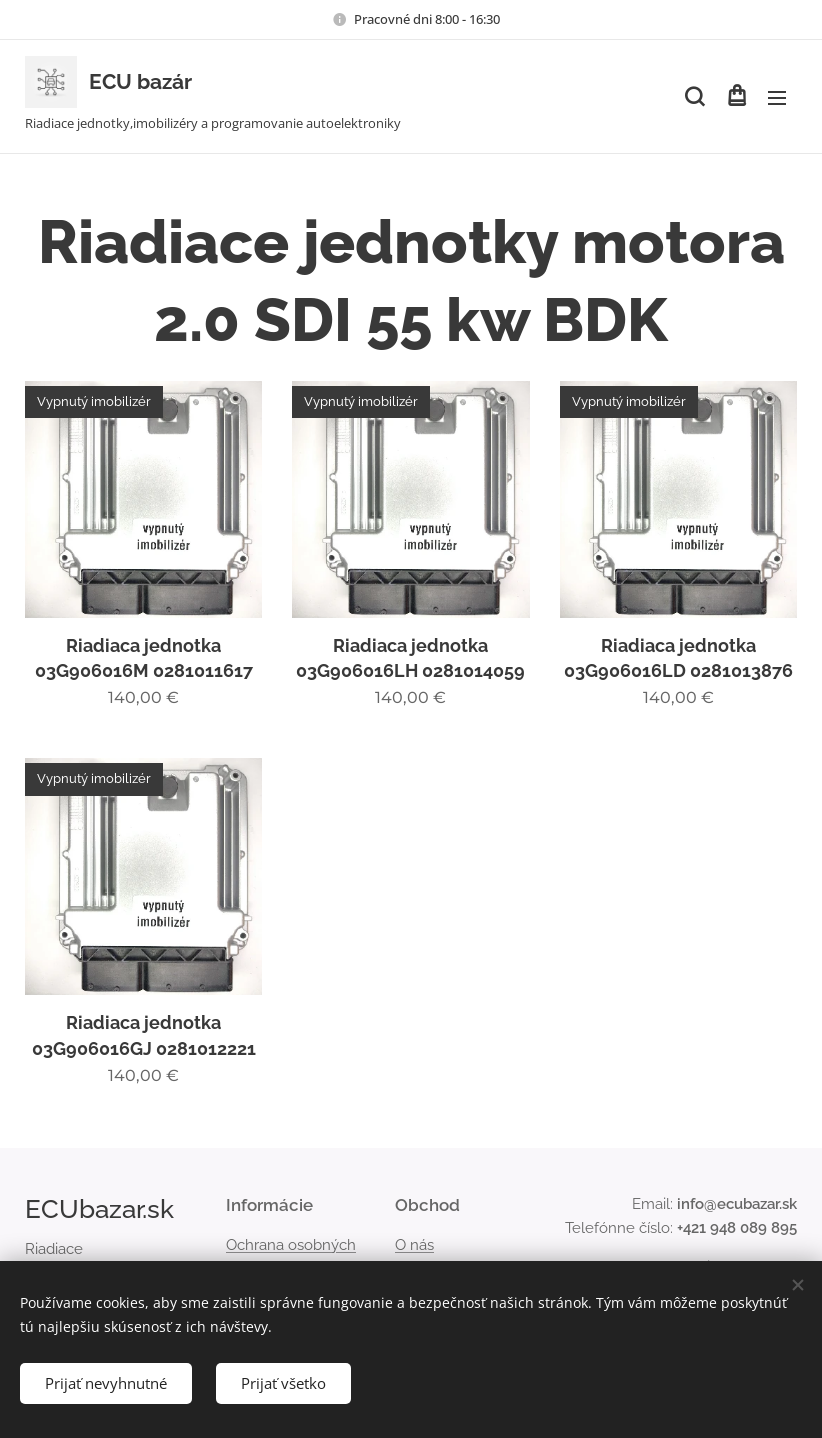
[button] (694, 97)
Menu (777, 98)
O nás (414, 1245)
